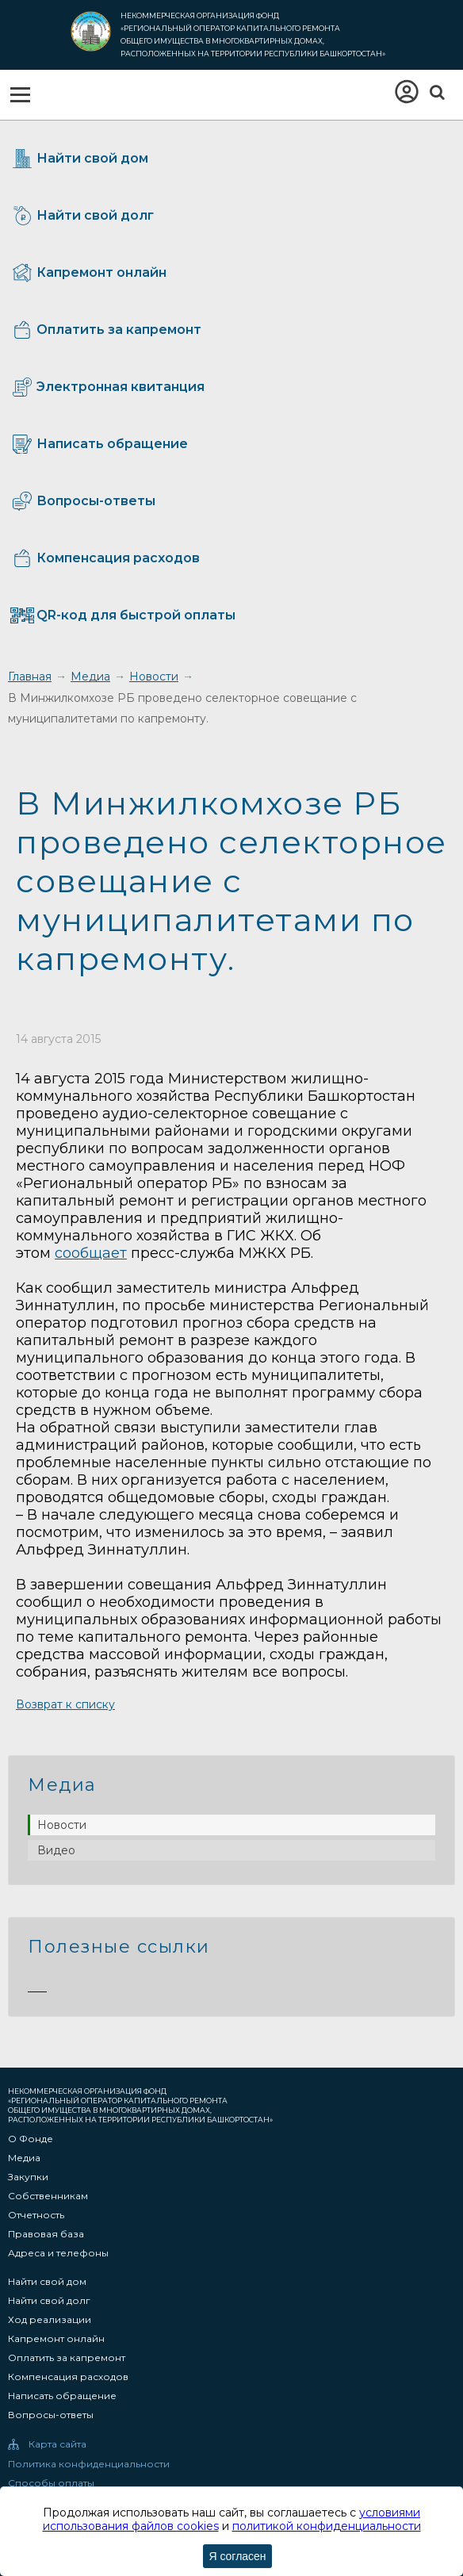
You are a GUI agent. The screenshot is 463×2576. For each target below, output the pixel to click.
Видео (56, 1850)
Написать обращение (62, 2396)
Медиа (24, 2158)
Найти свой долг (49, 2301)
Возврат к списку (65, 1704)
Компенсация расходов (68, 2377)
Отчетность (36, 2215)
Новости (61, 1825)
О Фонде (30, 2139)
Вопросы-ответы (51, 2415)
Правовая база (46, 2234)
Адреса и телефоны (58, 2253)
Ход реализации (49, 2320)
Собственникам (48, 2196)
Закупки (28, 2177)
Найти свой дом (47, 2282)
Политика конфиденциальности (89, 2464)
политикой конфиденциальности (326, 2526)
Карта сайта (57, 2444)
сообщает (91, 1253)
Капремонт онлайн (56, 2339)
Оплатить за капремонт (66, 2358)
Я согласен (237, 2556)
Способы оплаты (51, 2483)
